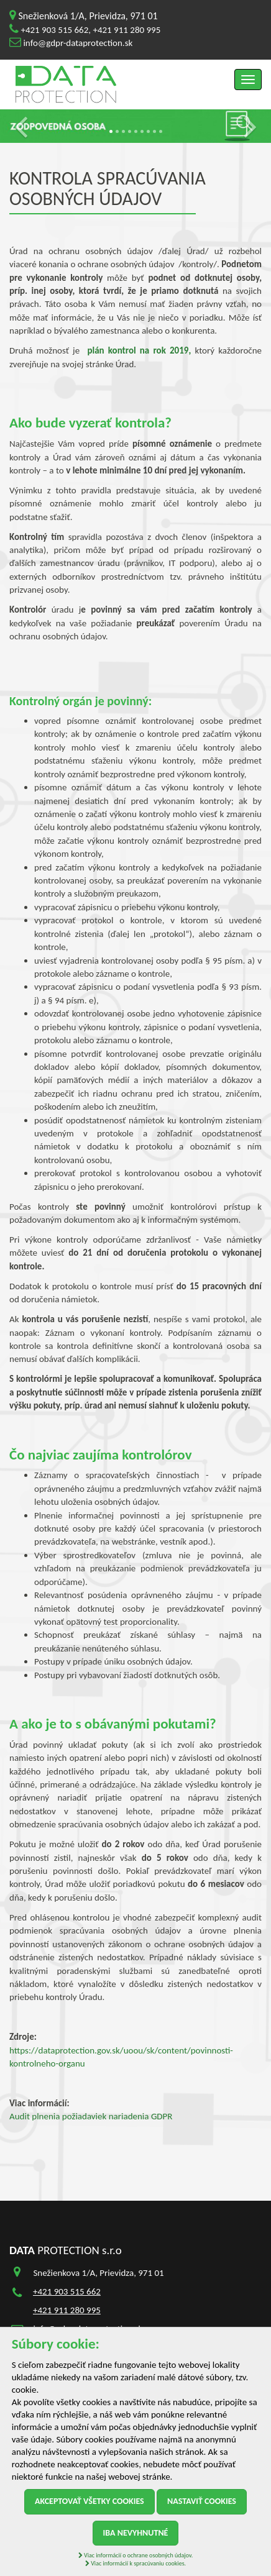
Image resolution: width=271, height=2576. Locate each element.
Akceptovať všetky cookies (89, 2501)
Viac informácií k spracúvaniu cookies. (135, 2563)
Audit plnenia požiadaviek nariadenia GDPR (90, 2116)
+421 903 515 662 (54, 29)
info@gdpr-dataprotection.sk (77, 42)
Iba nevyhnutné (135, 2533)
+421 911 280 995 (126, 29)
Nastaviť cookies (201, 2501)
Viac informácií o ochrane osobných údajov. (135, 2555)
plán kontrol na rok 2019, (139, 350)
